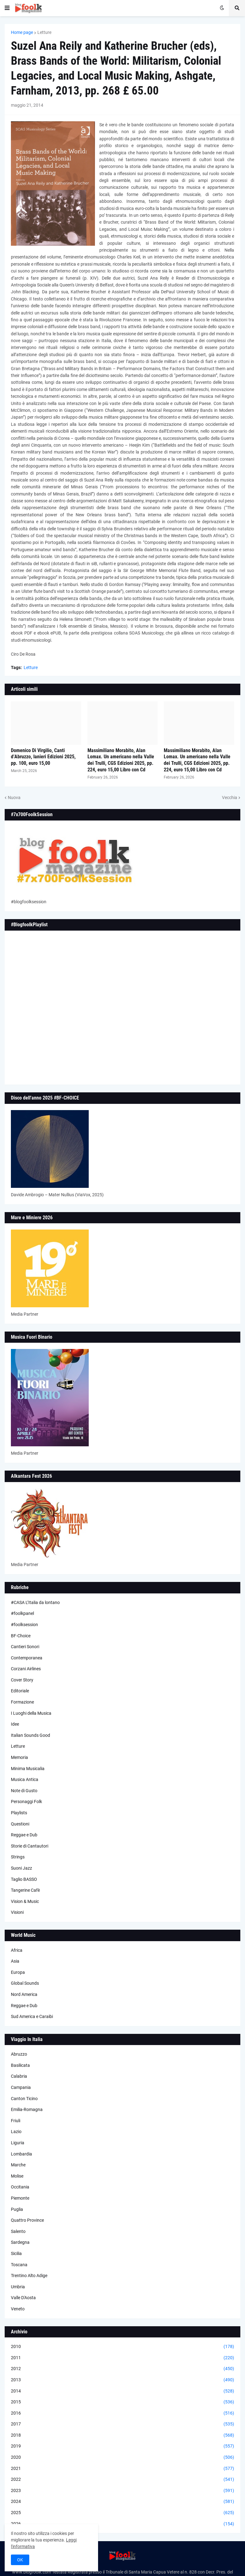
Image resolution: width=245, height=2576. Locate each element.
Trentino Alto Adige (29, 2275)
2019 (122, 2446)
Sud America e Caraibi (32, 2016)
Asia (15, 1961)
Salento (18, 2231)
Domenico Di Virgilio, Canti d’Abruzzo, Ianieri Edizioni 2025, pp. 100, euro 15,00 (43, 756)
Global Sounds (25, 1983)
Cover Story (22, 1679)
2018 (122, 2435)
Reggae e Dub (24, 1834)
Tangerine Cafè (25, 1890)
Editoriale (20, 1690)
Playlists (19, 1812)
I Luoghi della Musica (31, 1713)
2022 (122, 2479)
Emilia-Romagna (27, 2109)
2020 (122, 2457)
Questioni (20, 1823)
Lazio (16, 2131)
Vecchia (229, 797)
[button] (7, 8)
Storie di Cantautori (29, 1846)
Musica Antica (24, 1779)
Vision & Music (25, 1901)
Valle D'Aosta (23, 2297)
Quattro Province (27, 2220)
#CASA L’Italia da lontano (35, 1602)
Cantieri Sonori (25, 1646)
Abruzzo (19, 2054)
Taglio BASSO (24, 1879)
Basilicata (20, 2065)
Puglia (17, 2209)
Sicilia (16, 2253)
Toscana (19, 2264)
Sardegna (20, 2242)
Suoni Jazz (21, 1868)
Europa (18, 1972)
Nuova (14, 797)
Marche (18, 2164)
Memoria (19, 1757)
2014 (122, 2391)
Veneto (18, 2308)
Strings (18, 1856)
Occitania (20, 2186)
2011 (122, 2358)
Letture (44, 32)
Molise (17, 2176)
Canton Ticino (24, 2098)
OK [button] (20, 2559)
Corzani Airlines (26, 1668)
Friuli (15, 2120)
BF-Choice (21, 1635)
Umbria (18, 2286)
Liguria (17, 2142)
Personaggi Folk (26, 1801)
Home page (22, 32)
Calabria (19, 2076)
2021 (122, 2469)
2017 (122, 2424)
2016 (122, 2413)
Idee (15, 1724)
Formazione (22, 1702)
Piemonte (20, 2198)
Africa (16, 1950)
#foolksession (24, 1624)
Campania (21, 2087)
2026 (122, 2524)
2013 (122, 2380)
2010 (122, 2347)
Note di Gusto (24, 1790)
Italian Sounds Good (30, 1735)
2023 (122, 2491)
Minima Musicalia (28, 1768)
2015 (122, 2402)
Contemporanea (26, 1657)
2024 (122, 2502)
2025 (122, 2513)
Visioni (17, 1912)
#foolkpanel (22, 1613)
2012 (122, 2369)
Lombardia (21, 2153)
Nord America (24, 1994)
